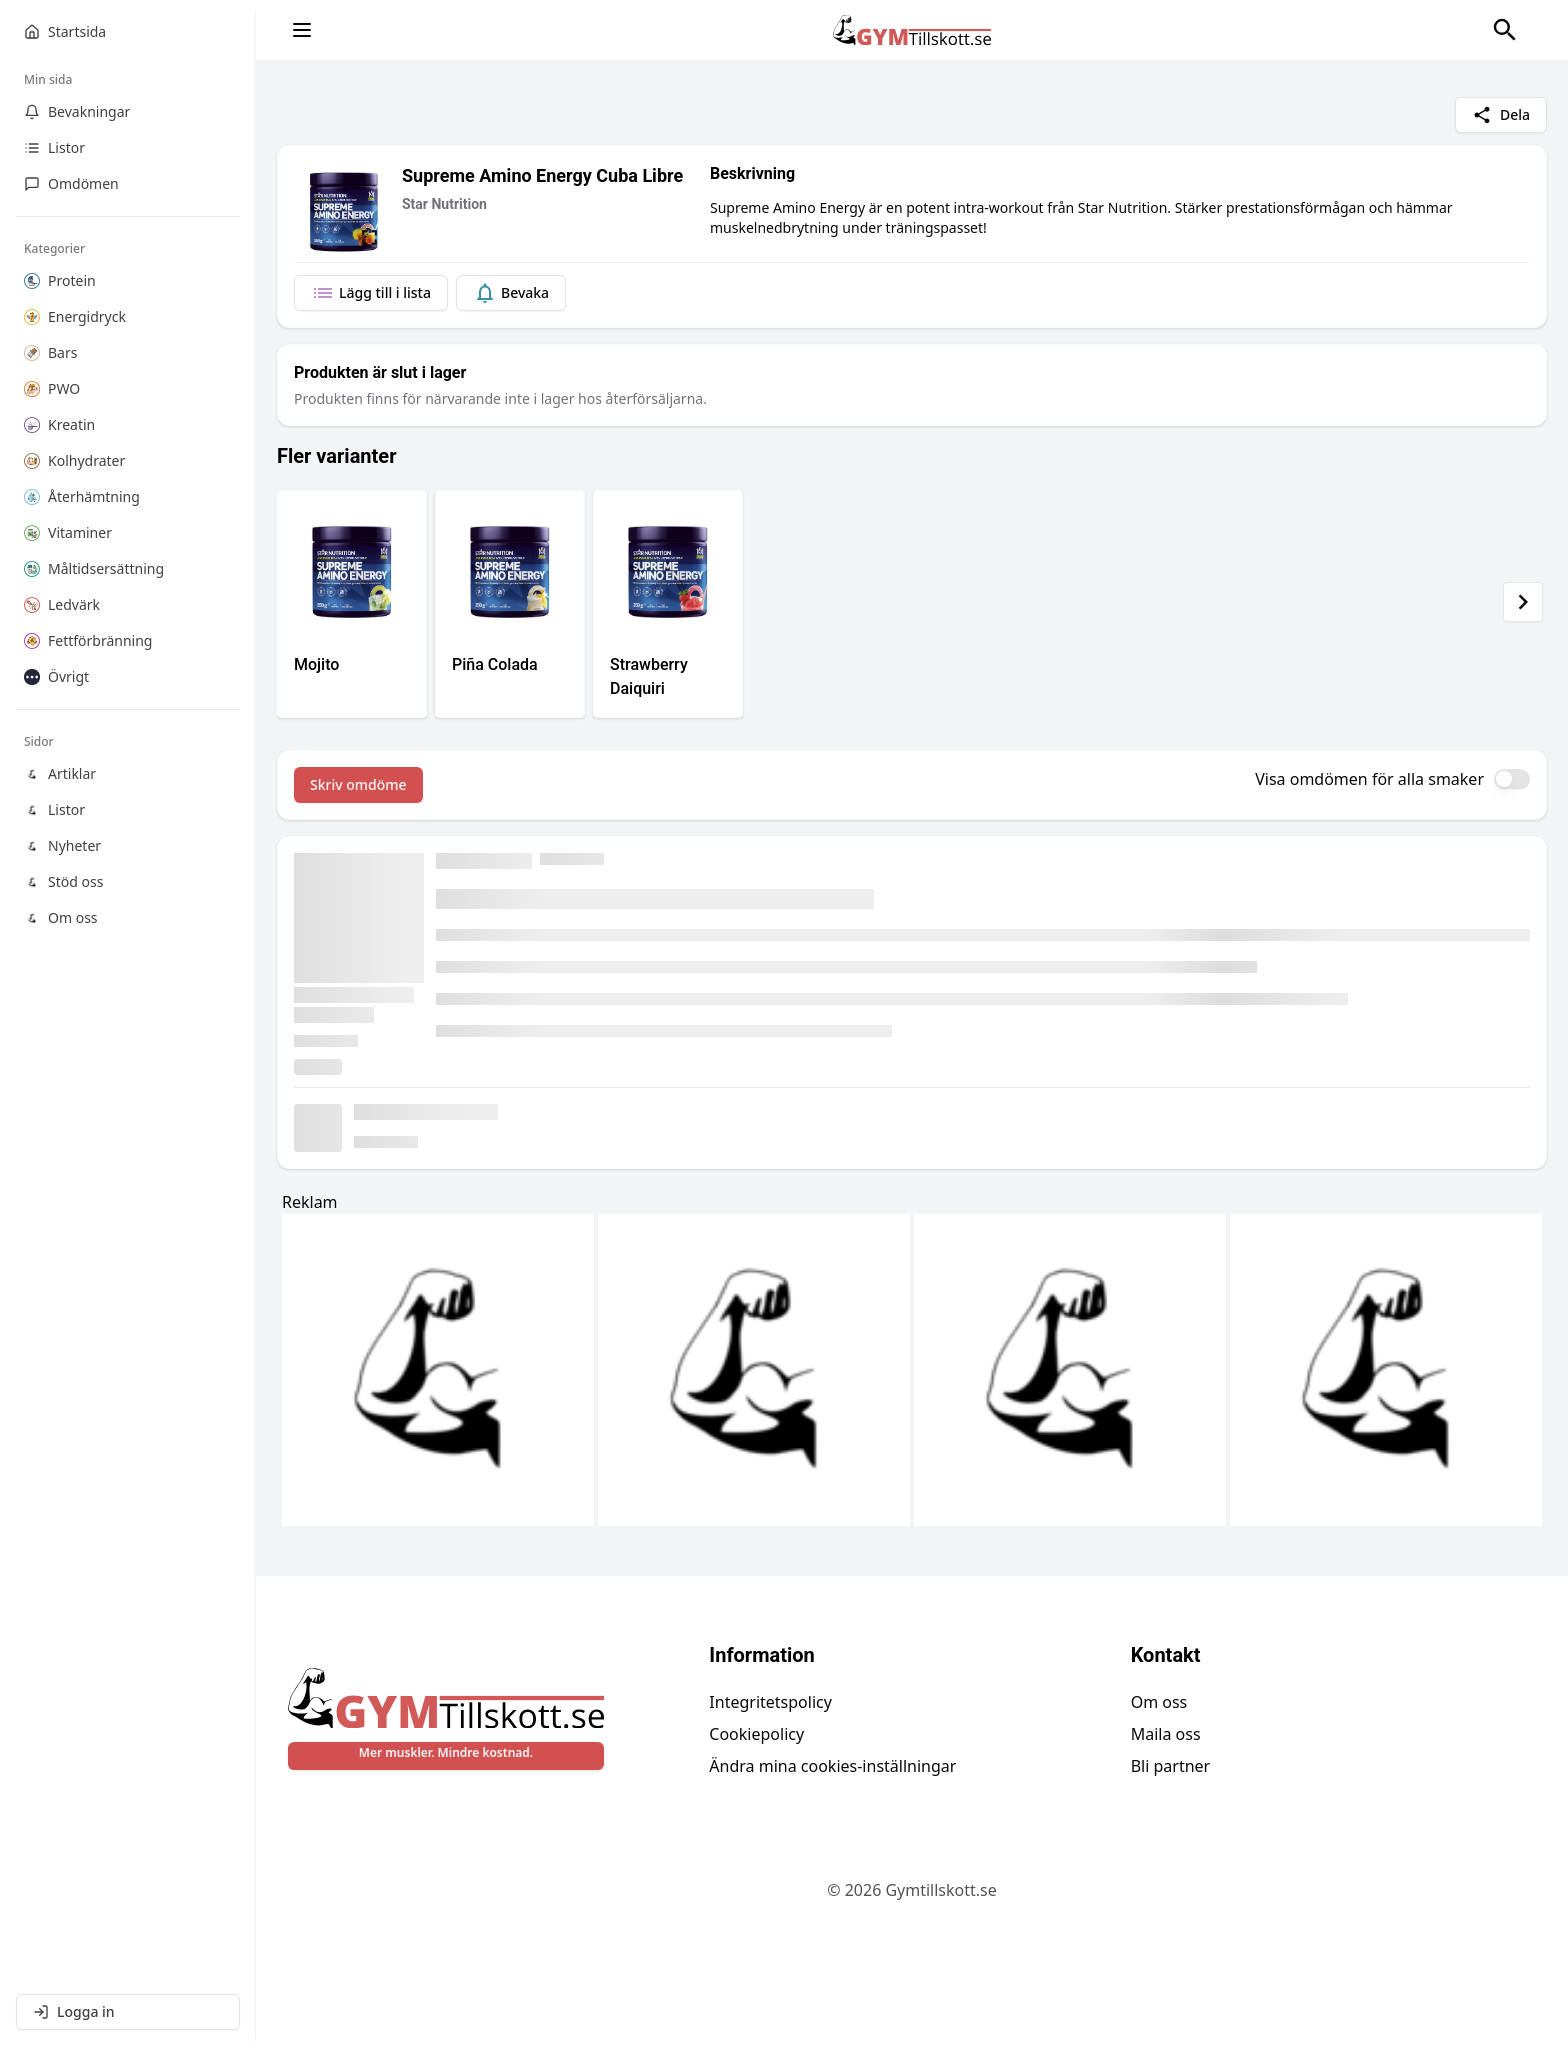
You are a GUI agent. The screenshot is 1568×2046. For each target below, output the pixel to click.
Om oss (1159, 1702)
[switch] (1512, 779)
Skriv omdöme (358, 784)
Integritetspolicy (770, 1702)
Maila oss (1166, 1734)
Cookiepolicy (756, 1734)
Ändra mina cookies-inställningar (832, 1766)
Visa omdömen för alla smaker (1369, 779)
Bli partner (1171, 1766)
